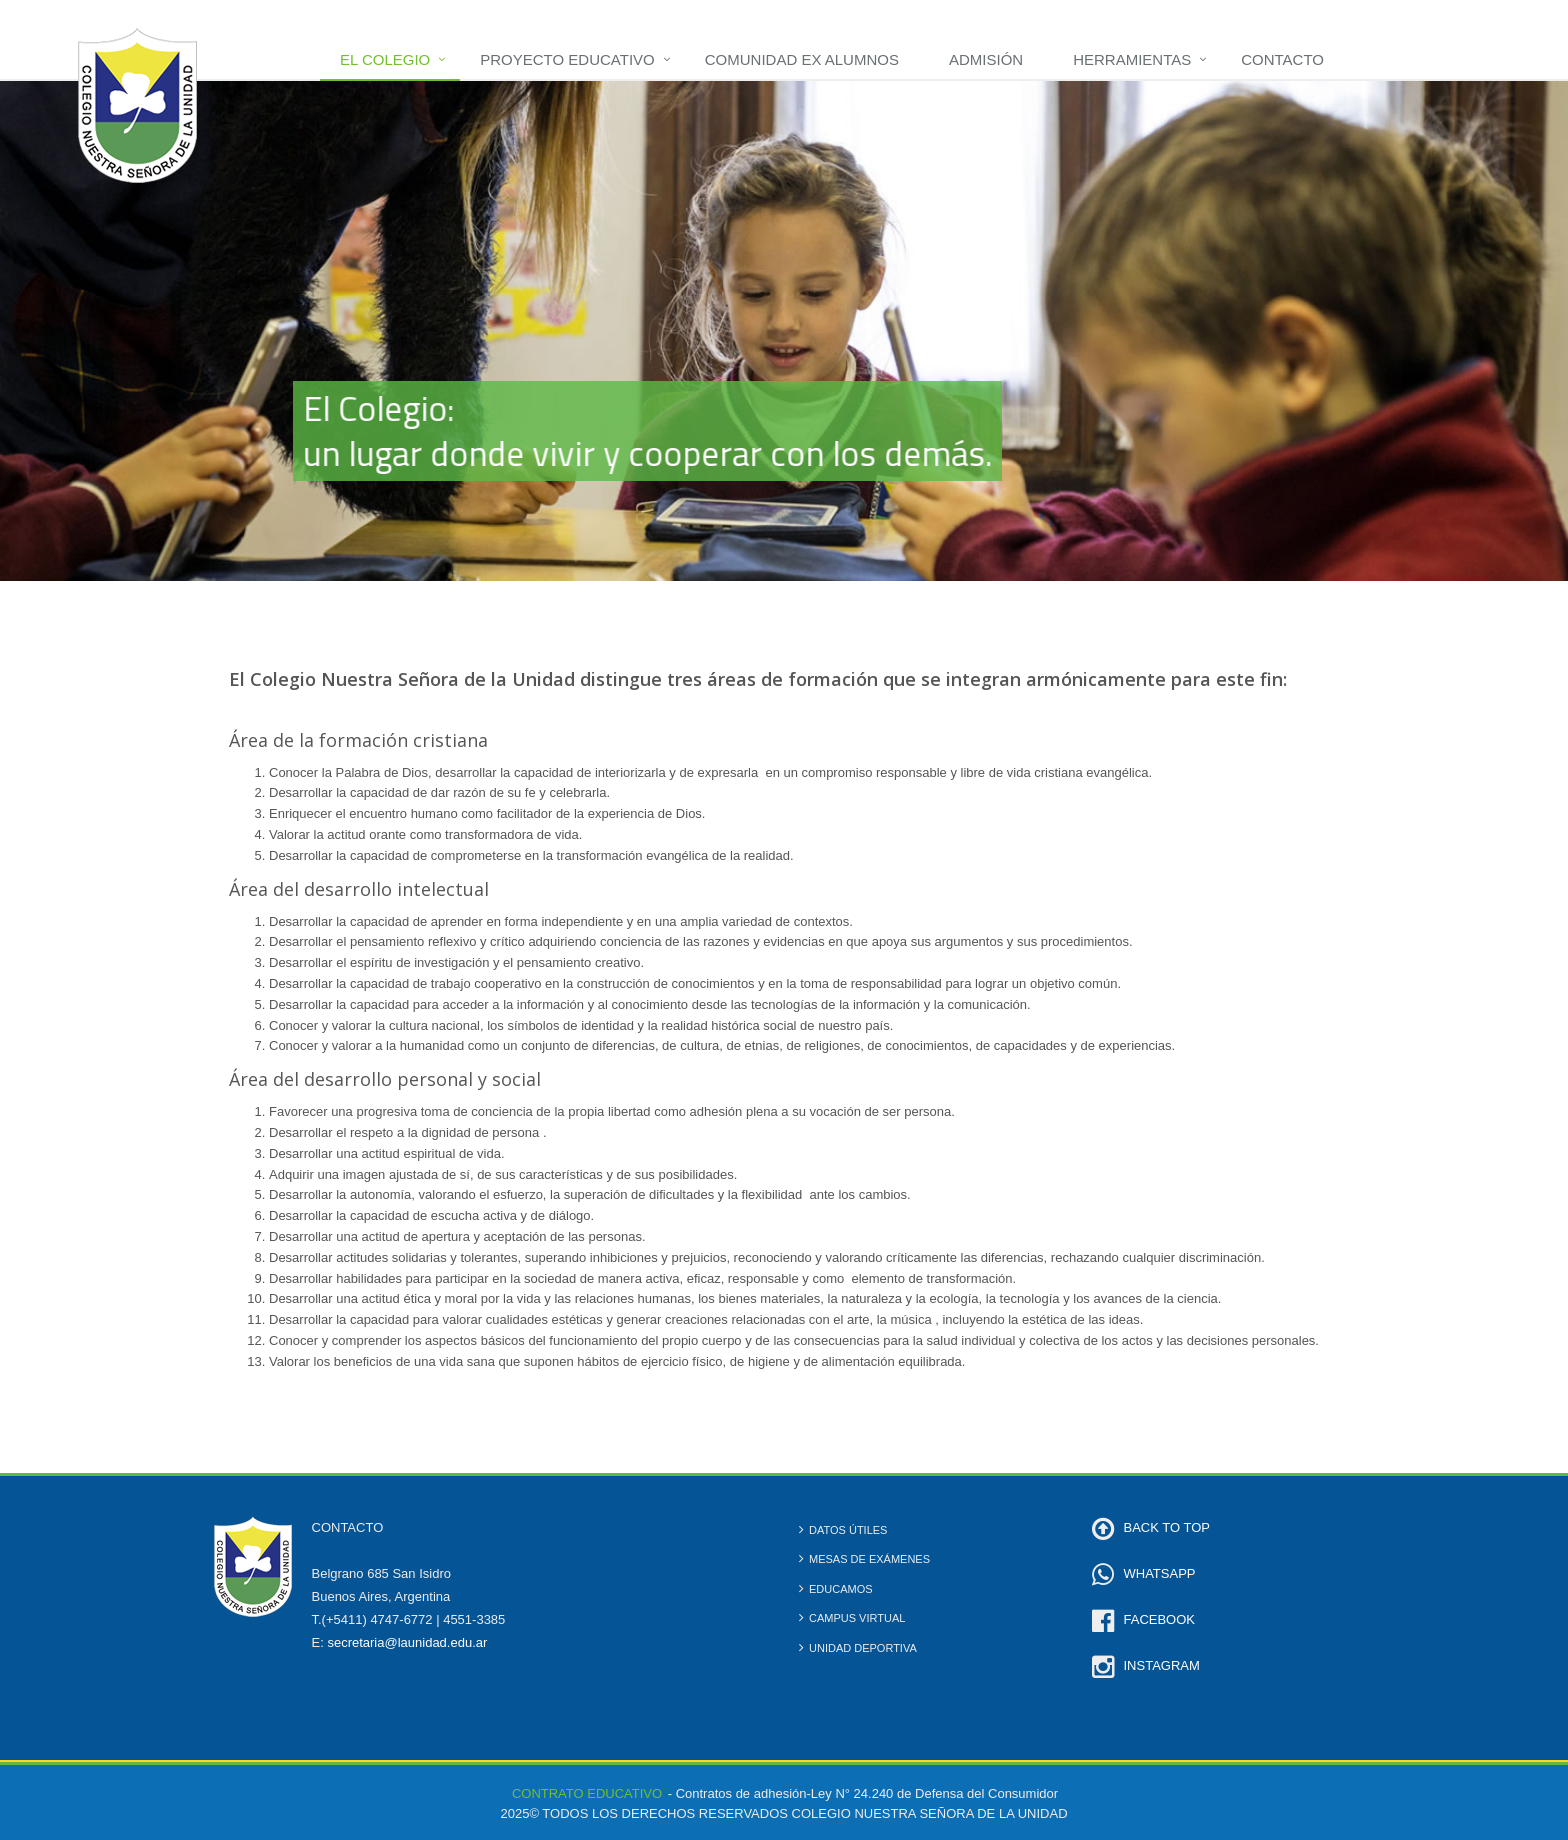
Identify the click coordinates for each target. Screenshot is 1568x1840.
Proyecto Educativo (567, 59)
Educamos (841, 1589)
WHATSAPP (1160, 1573)
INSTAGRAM (1162, 1665)
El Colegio (385, 59)
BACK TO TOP (1167, 1527)
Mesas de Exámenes (869, 1559)
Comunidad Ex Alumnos (802, 59)
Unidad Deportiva (863, 1648)
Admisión (986, 59)
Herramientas (1132, 59)
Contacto (1282, 59)
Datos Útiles (848, 1530)
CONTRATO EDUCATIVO (587, 1793)
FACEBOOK (1160, 1619)
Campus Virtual (857, 1618)
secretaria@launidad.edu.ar (407, 1642)
